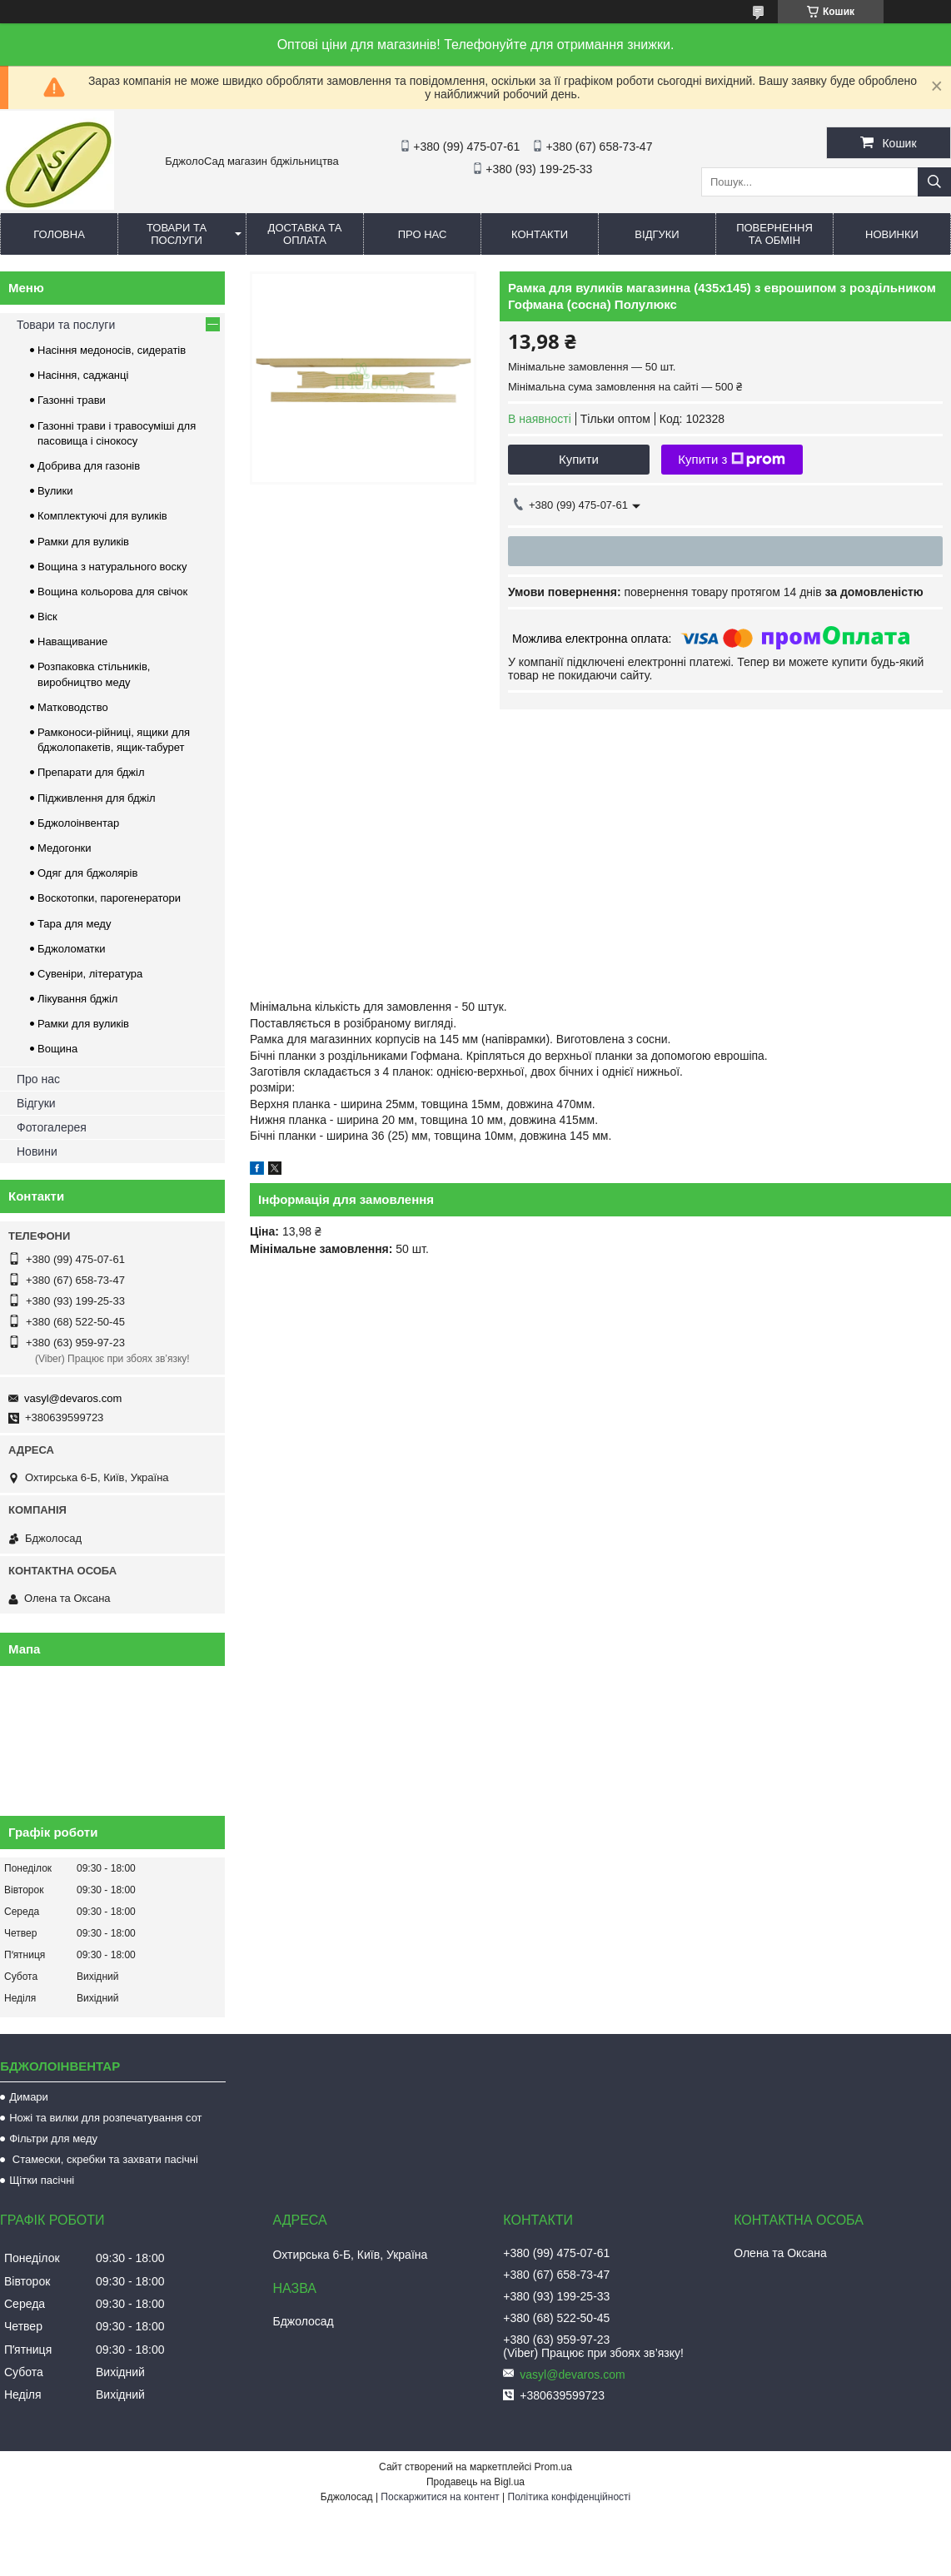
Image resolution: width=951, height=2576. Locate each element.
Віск (47, 616)
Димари (28, 2097)
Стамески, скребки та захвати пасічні (103, 2159)
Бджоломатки (71, 948)
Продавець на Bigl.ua (475, 2482)
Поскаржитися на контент (440, 2497)
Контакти (539, 234)
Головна (59, 234)
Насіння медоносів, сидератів (111, 350)
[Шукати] (934, 181)
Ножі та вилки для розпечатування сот (105, 2117)
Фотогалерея (52, 1127)
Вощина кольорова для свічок (112, 591)
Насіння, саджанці (82, 375)
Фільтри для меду (53, 2138)
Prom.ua (553, 2467)
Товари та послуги (177, 233)
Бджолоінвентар (78, 823)
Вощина (57, 1048)
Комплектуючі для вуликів (102, 516)
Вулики (55, 491)
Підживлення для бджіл (96, 798)
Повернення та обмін (774, 233)
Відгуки (657, 234)
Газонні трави (71, 400)
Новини (37, 1151)
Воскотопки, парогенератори (109, 898)
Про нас (422, 234)
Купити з (731, 459)
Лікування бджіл (77, 998)
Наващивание (72, 641)
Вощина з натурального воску (112, 566)
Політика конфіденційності (569, 2497)
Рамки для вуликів (83, 541)
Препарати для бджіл (91, 772)
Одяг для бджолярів (87, 873)
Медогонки (64, 848)
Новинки (892, 234)
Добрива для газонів (88, 466)
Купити (579, 459)
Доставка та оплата (305, 233)
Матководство (72, 707)
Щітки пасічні (41, 2180)
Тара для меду (74, 924)
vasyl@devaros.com (73, 1398)
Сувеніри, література (89, 973)
